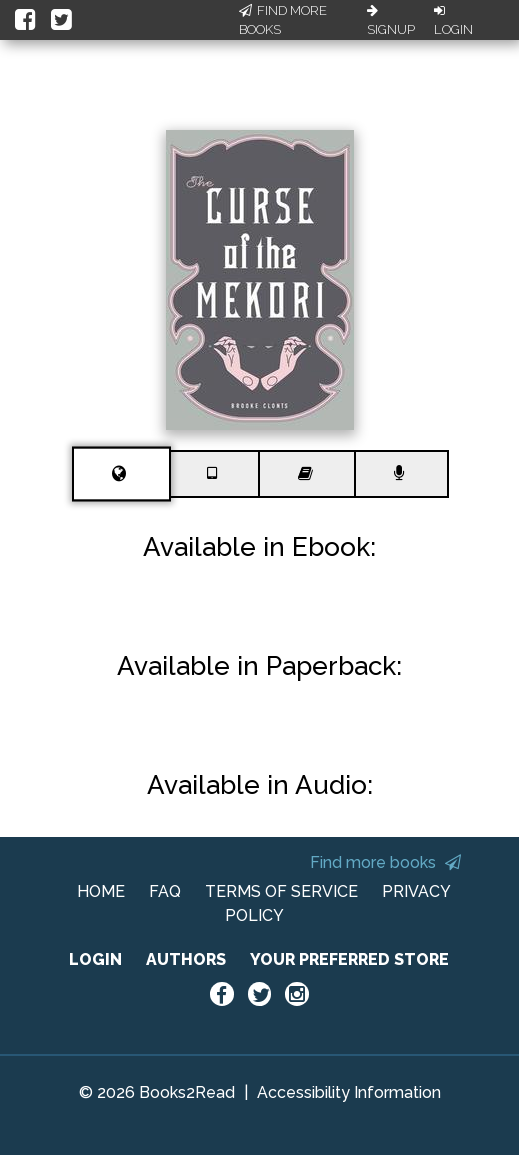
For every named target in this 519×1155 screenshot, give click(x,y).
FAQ (165, 891)
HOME (101, 891)
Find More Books (283, 20)
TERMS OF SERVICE (281, 891)
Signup (391, 21)
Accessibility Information (349, 1092)
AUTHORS (186, 959)
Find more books (385, 862)
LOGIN (95, 959)
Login (453, 21)
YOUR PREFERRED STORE (349, 959)
